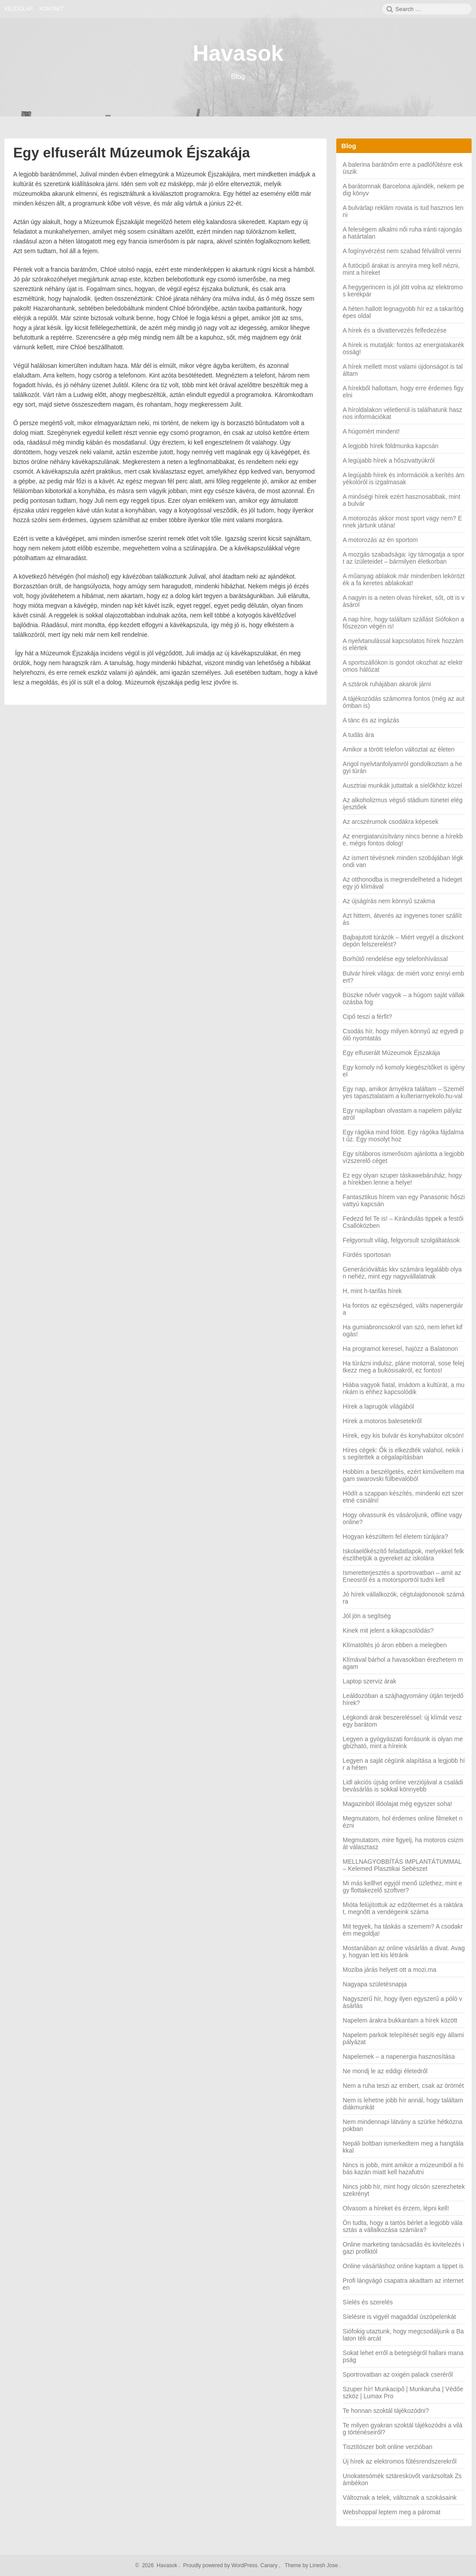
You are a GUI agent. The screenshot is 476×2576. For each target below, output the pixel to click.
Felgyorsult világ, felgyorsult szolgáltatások (401, 1240)
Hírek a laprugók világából (378, 1406)
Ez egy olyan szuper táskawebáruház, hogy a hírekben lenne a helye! (402, 1179)
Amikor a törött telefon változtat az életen (399, 749)
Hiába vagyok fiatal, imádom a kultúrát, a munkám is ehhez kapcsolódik (404, 1388)
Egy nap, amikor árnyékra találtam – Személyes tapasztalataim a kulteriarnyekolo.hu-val (403, 1092)
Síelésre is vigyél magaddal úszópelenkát (399, 2316)
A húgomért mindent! (371, 431)
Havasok (238, 53)
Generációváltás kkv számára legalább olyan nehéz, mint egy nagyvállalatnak (402, 1273)
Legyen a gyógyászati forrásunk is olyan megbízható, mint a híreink (403, 1742)
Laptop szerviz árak (369, 1681)
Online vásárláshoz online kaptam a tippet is (403, 2265)
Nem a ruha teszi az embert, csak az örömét (403, 2085)
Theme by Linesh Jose (312, 2565)
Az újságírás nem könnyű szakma (389, 901)
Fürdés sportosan (367, 1254)
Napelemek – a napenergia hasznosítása (399, 2056)
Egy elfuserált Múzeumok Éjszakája (131, 153)
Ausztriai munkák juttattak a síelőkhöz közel (402, 785)
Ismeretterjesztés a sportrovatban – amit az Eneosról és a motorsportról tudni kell (402, 1576)
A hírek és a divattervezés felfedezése (395, 330)
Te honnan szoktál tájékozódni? (386, 2410)
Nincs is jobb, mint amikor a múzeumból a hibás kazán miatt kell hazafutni (403, 2168)
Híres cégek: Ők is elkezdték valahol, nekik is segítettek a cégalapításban (403, 1454)
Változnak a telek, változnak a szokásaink (400, 2497)
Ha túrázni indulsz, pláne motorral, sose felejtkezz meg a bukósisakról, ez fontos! (403, 1367)
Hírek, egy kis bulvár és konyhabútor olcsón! (403, 1435)
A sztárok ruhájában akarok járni (387, 684)
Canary (269, 2565)
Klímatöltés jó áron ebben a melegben (395, 1645)
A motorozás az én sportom (380, 539)
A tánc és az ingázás (371, 720)
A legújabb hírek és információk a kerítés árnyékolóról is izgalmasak (404, 478)
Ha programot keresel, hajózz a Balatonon (400, 1348)
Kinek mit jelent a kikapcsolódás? (388, 1630)
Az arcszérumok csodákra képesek (391, 821)
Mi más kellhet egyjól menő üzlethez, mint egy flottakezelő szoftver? (402, 1887)
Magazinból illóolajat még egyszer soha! (397, 1803)
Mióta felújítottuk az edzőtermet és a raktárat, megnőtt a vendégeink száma (403, 1908)
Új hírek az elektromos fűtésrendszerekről (400, 2461)
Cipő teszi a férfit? (367, 1016)
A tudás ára (358, 734)
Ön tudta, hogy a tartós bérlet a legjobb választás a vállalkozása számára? (403, 2226)
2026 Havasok (158, 2565)
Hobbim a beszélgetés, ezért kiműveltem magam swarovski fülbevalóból (403, 1475)
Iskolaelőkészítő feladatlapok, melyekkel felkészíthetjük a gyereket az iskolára (403, 1555)
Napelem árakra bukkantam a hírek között (400, 2020)
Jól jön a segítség (367, 1615)
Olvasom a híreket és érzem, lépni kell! (396, 2208)
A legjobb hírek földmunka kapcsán (391, 445)
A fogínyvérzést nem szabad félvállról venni (402, 250)
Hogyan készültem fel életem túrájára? (395, 1536)
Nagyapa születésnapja (375, 1984)
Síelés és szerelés (368, 2302)
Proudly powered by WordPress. (221, 2565)
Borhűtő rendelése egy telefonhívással (395, 958)
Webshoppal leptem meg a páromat (392, 2512)
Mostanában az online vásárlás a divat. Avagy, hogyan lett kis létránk (404, 1951)
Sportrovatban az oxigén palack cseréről (398, 2374)
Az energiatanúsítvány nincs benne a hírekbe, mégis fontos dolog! (403, 840)
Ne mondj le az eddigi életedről (385, 2071)
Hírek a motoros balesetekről (382, 1420)
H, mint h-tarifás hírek (372, 1290)
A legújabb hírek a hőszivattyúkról (389, 460)
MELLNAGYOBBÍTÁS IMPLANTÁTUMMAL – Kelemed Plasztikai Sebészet (402, 1865)
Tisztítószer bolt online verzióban (387, 2446)
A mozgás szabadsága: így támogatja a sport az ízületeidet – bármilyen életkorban (404, 558)
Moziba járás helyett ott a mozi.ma (389, 1969)
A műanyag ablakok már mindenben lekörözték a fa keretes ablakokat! (404, 579)
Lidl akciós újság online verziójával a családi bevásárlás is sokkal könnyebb (403, 1786)
